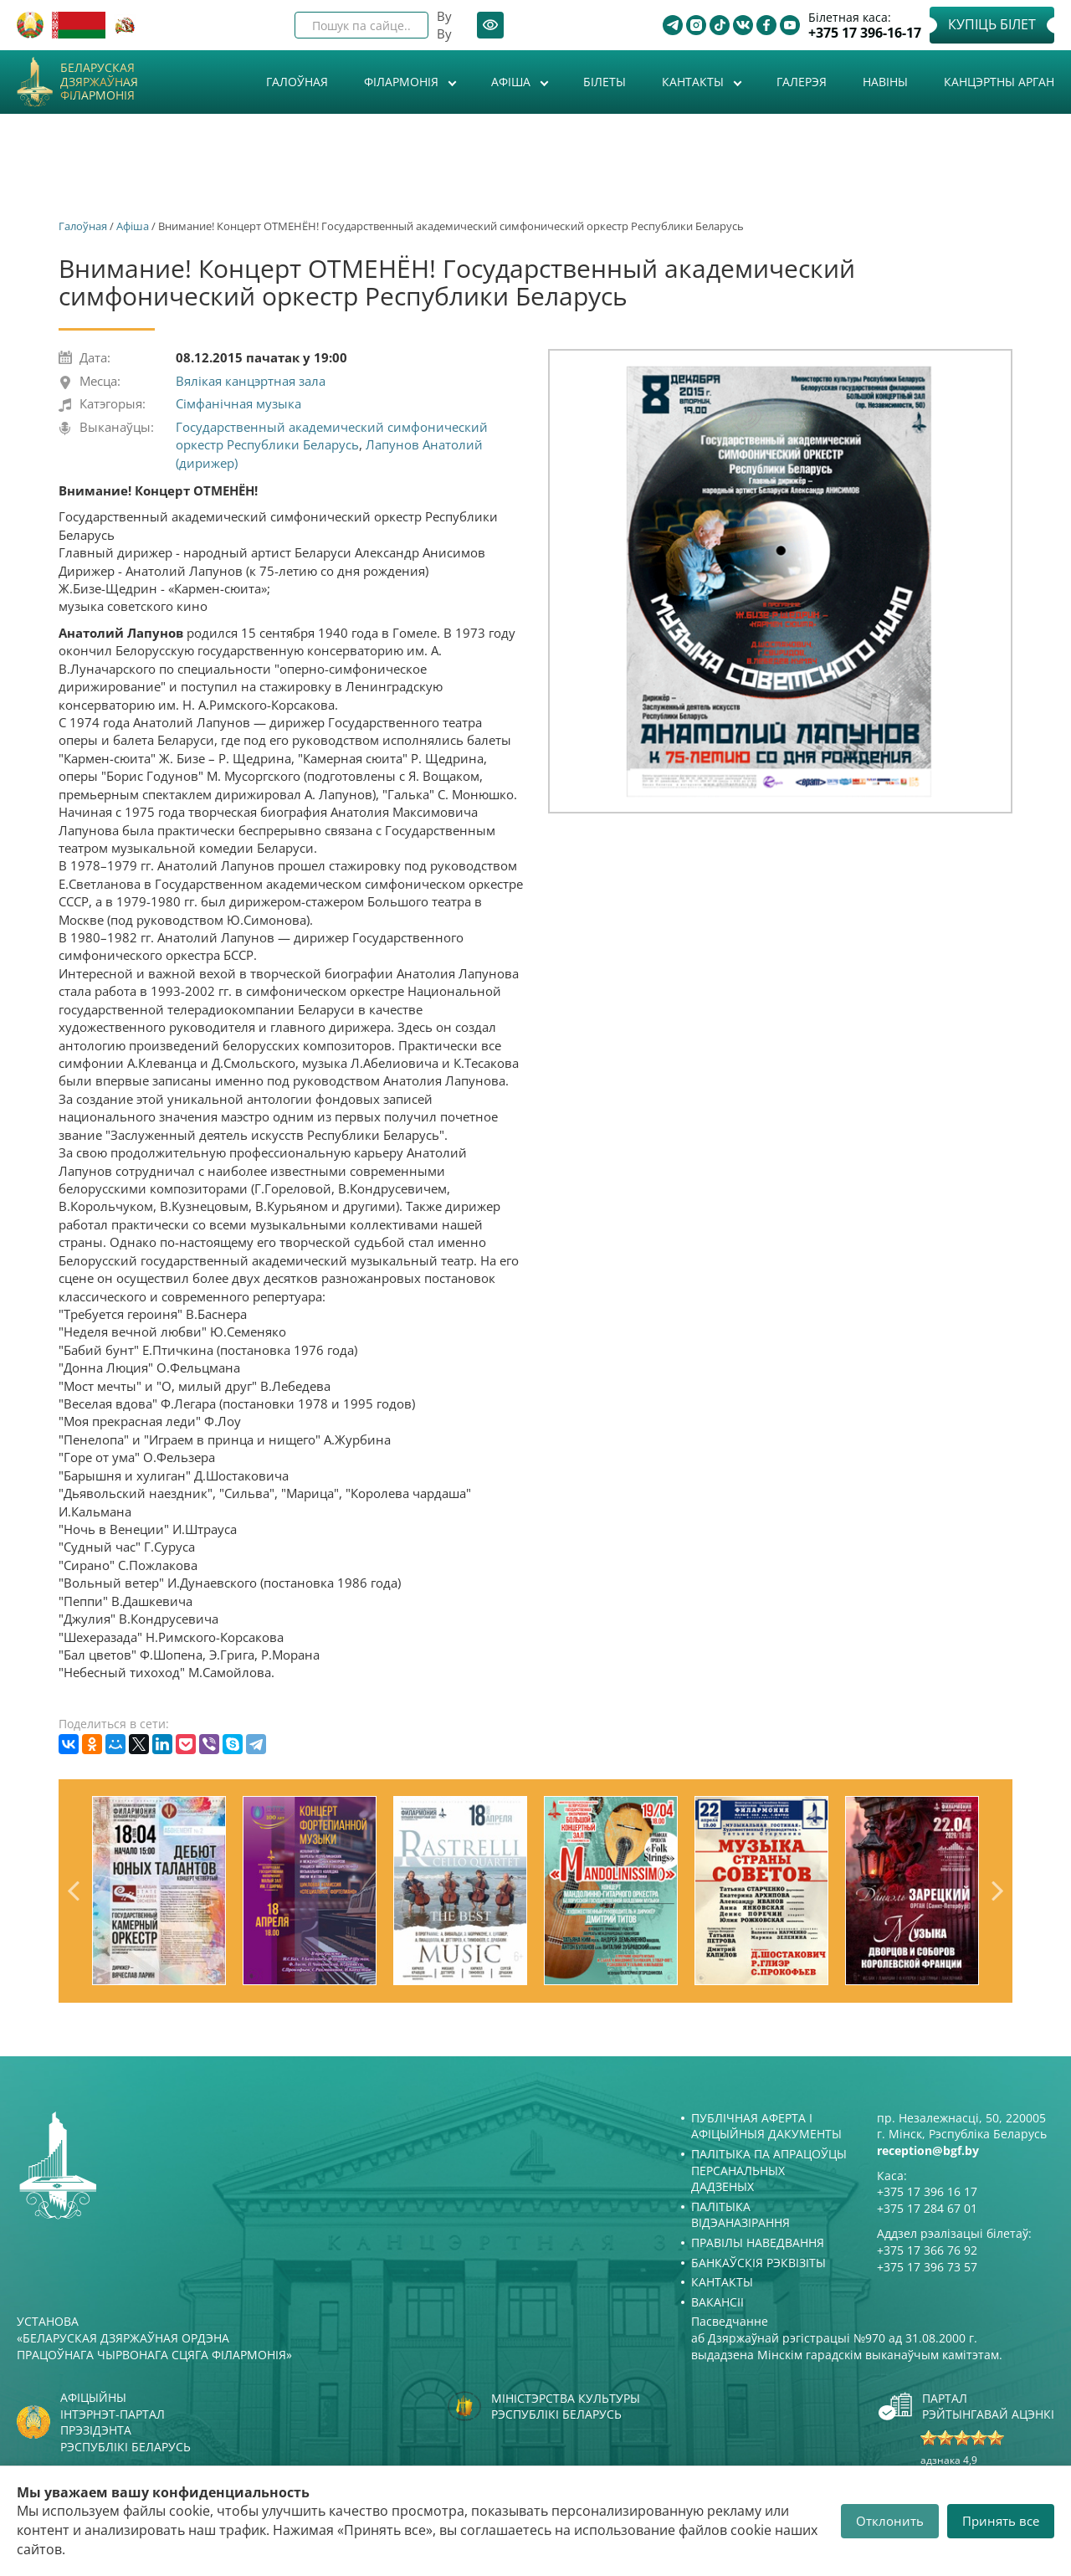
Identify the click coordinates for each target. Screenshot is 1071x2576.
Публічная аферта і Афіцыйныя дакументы (766, 2126)
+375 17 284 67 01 (927, 2208)
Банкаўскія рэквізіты (758, 2263)
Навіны (885, 82)
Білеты (604, 82)
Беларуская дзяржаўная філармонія (99, 82)
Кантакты (694, 82)
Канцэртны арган (999, 82)
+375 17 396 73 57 (927, 2267)
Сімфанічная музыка (238, 403)
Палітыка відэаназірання (740, 2215)
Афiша (512, 82)
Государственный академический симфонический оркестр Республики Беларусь (332, 435)
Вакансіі (717, 2302)
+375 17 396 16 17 (927, 2191)
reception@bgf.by (928, 2150)
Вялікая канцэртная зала (250, 380)
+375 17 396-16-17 (864, 33)
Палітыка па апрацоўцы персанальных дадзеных (769, 2170)
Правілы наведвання (757, 2242)
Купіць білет (992, 24)
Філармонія (403, 82)
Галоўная (297, 82)
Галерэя (801, 82)
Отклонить (890, 2520)
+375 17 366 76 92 (927, 2250)
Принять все (1000, 2520)
